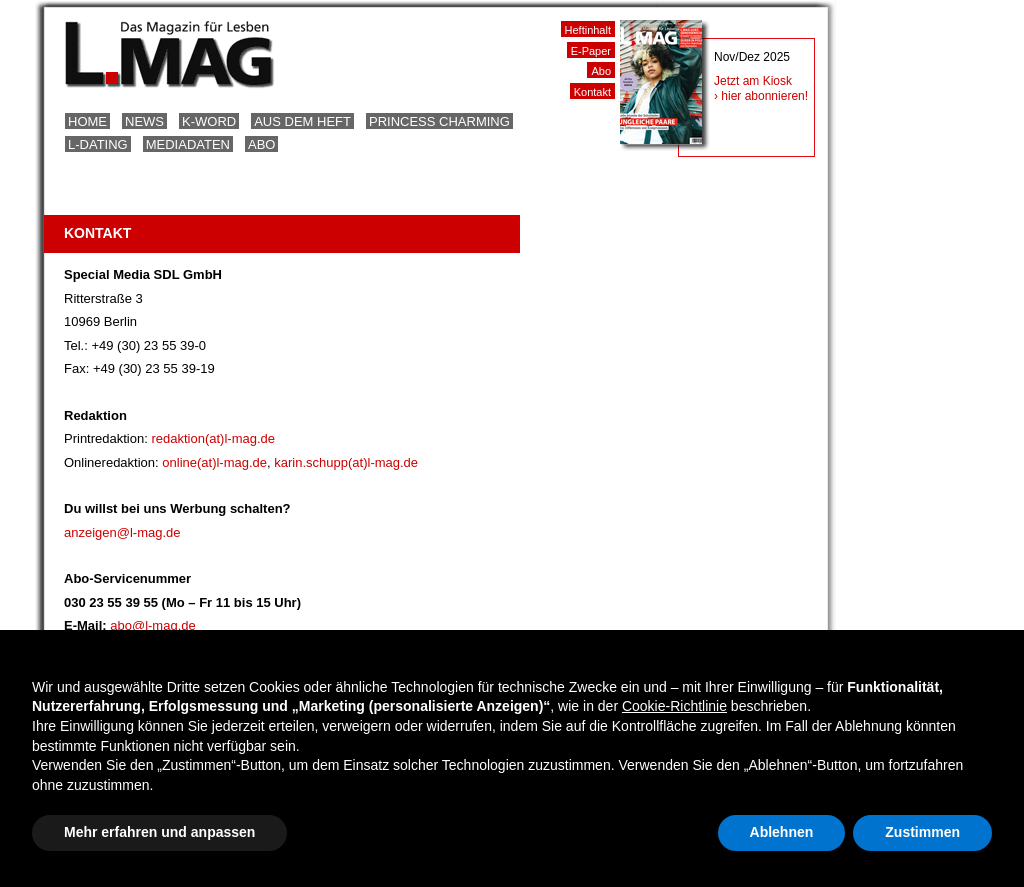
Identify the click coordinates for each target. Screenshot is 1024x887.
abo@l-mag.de (152, 625)
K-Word (209, 121)
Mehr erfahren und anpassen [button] (159, 832)
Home (87, 121)
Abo (261, 144)
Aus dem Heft (302, 121)
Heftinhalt (588, 30)
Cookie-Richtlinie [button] (674, 706)
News (144, 121)
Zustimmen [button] (922, 832)
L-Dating (98, 144)
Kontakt (592, 92)
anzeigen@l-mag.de (122, 532)
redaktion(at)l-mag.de (213, 438)
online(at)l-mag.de (214, 462)
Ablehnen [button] (782, 832)
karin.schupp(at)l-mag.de (346, 462)
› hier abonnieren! (761, 96)
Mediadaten (188, 144)
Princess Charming (439, 121)
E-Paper (591, 51)
